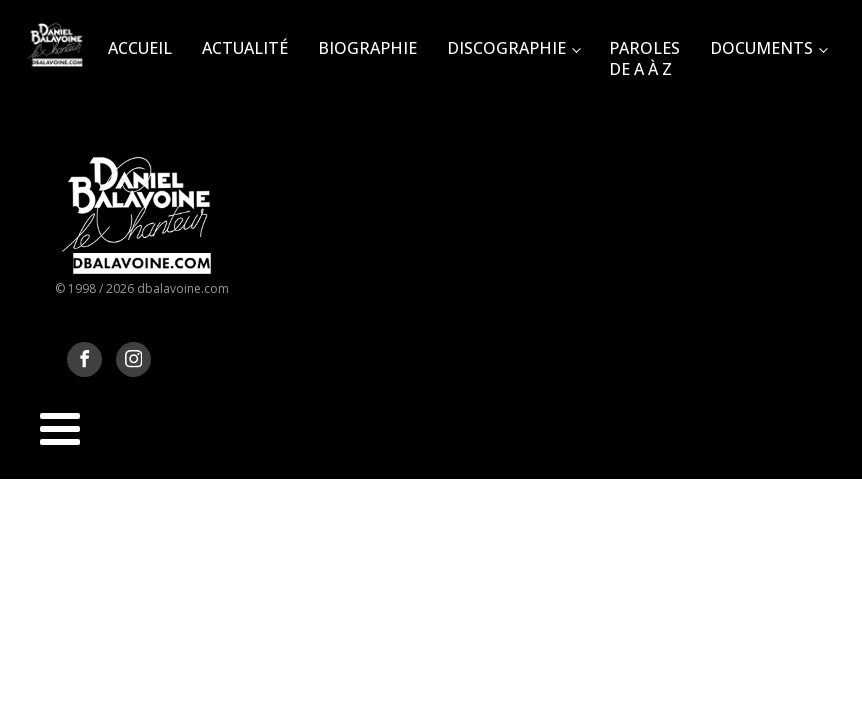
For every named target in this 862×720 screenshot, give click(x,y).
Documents (761, 48)
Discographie (506, 48)
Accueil (140, 48)
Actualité (245, 48)
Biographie (367, 48)
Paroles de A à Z (644, 58)
